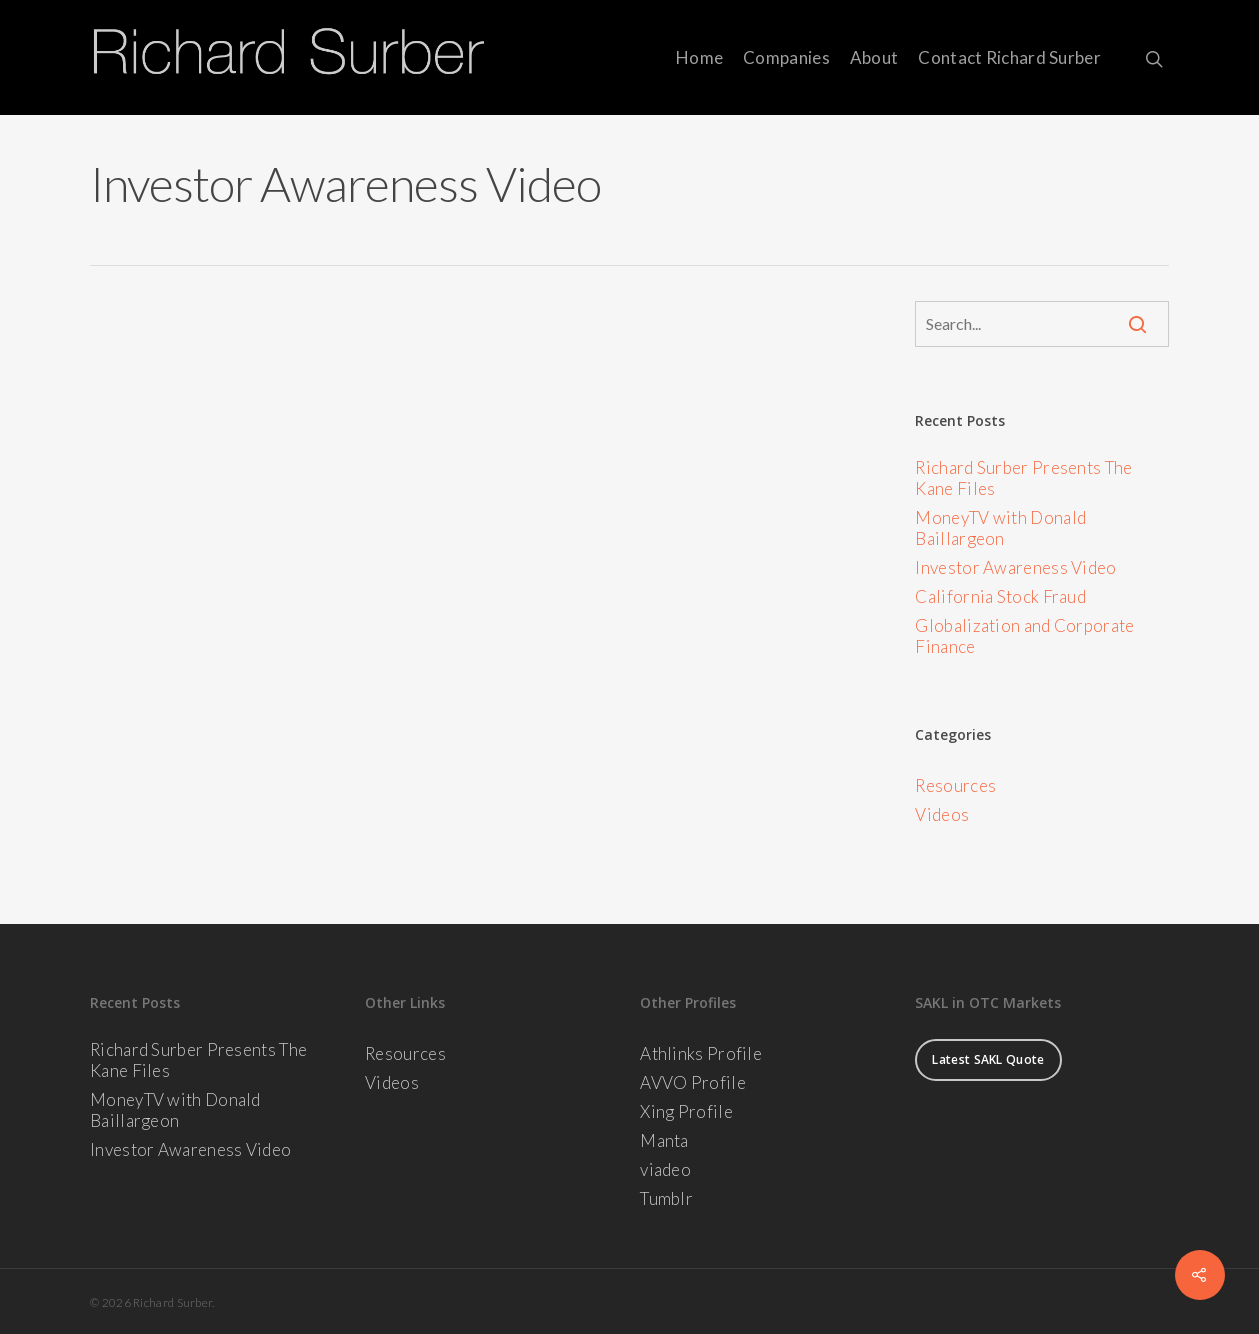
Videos (942, 814)
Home (699, 58)
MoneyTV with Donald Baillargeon (1000, 528)
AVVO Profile (693, 1082)
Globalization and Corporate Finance (1024, 636)
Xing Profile (686, 1111)
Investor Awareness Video (1015, 567)
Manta (664, 1140)
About (874, 58)
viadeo (665, 1169)
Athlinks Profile (701, 1053)
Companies (786, 58)
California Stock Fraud (1000, 596)
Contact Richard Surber (1009, 58)
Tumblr (666, 1198)
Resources (955, 785)
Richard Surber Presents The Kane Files (1023, 478)
